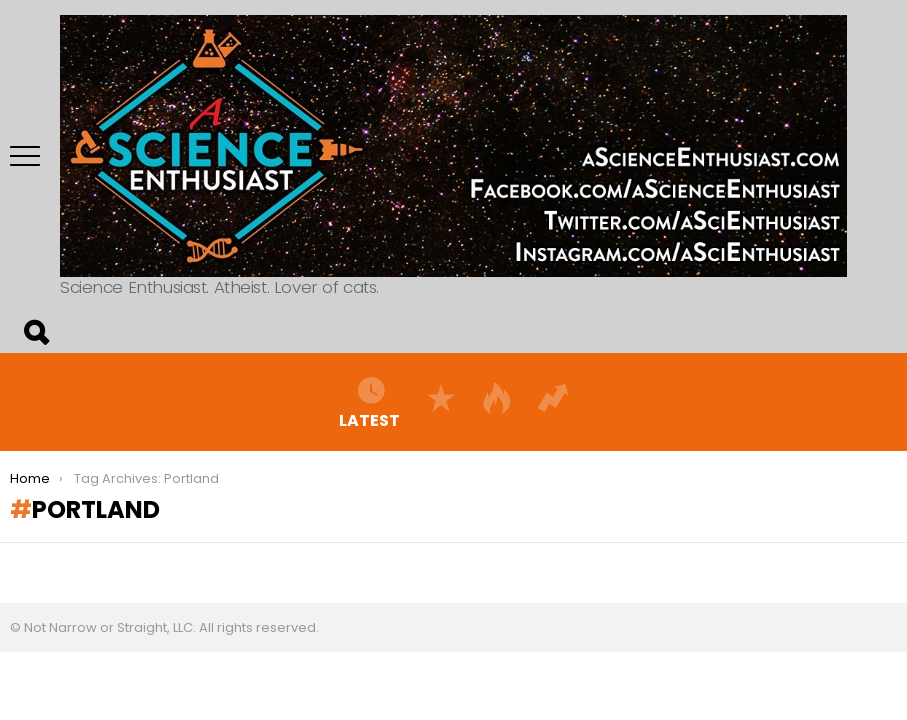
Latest (369, 402)
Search (35, 333)
